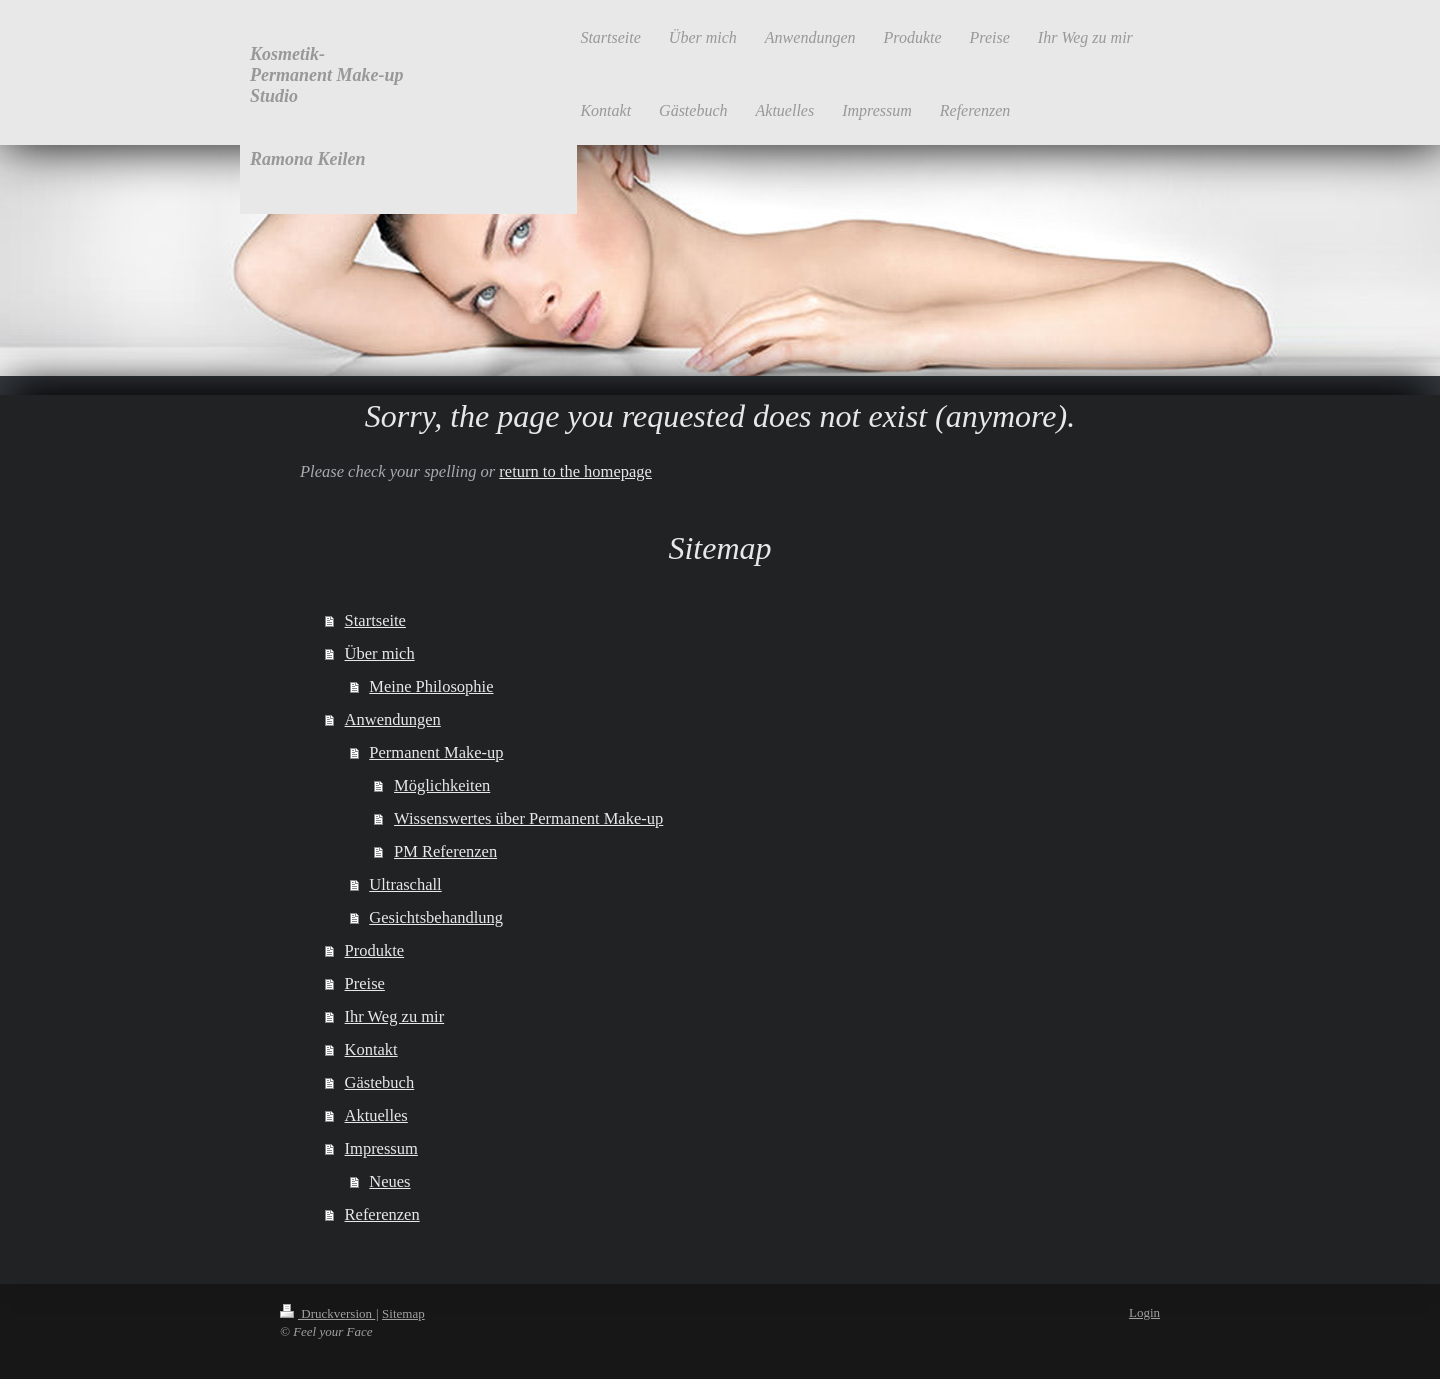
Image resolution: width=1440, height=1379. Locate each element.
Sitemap (403, 1313)
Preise (365, 983)
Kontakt (371, 1049)
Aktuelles (376, 1115)
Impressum (381, 1148)
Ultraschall (405, 884)
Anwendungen (393, 719)
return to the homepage (575, 471)
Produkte (375, 950)
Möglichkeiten (442, 785)
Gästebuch (380, 1082)
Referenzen (382, 1214)
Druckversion (327, 1313)
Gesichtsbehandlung (436, 917)
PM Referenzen (445, 851)
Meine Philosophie (431, 686)
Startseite (375, 620)
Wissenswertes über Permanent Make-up (528, 818)
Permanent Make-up (436, 752)
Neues (389, 1181)
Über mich (380, 653)
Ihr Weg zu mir (395, 1016)
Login (1144, 1312)
